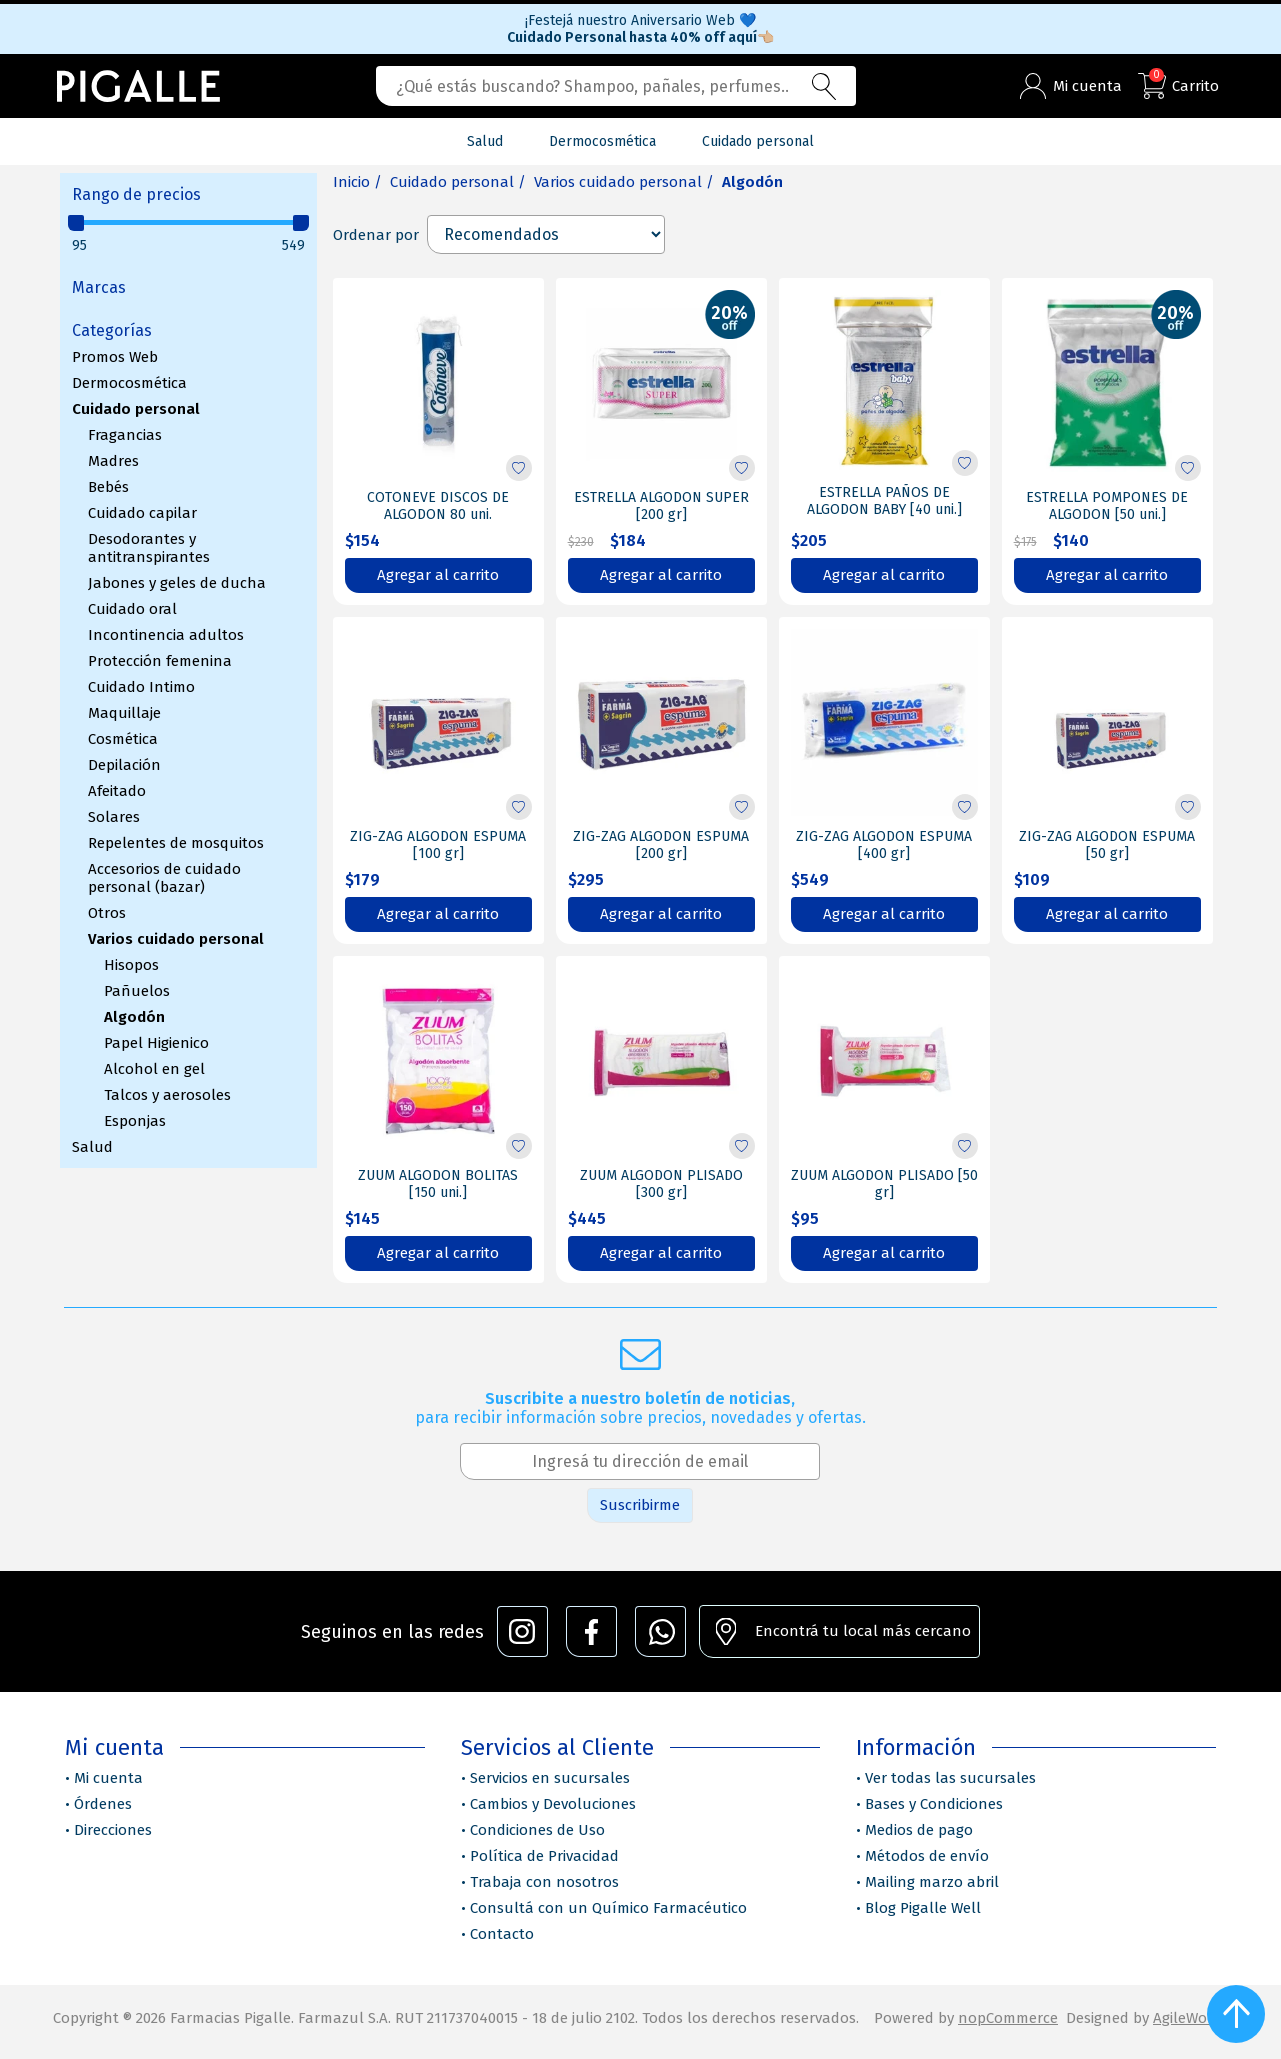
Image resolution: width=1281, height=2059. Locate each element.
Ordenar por (376, 235)
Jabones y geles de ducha (177, 583)
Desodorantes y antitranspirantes (149, 548)
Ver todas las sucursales (950, 1778)
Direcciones (113, 1830)
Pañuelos (137, 991)
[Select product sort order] (546, 234)
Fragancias (125, 435)
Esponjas (135, 1121)
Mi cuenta (108, 1778)
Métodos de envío (927, 1856)
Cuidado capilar (142, 513)
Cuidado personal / (458, 182)
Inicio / (357, 182)
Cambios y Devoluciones (553, 1804)
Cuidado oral (132, 609)
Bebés (108, 487)
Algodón (134, 1017)
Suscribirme (640, 1505)
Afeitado (117, 791)
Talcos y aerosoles (167, 1095)
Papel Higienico (156, 1043)
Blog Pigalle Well (923, 1908)
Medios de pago (919, 1830)
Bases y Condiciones (934, 1804)
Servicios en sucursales (550, 1778)
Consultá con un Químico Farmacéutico (608, 1908)
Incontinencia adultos (166, 635)
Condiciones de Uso (537, 1830)
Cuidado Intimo (141, 687)
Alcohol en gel (154, 1069)
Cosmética (123, 739)
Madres (113, 461)
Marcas (99, 287)
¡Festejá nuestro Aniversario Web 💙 (640, 20)
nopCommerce (1008, 2018)
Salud (92, 1147)
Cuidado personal (136, 409)
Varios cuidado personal (176, 939)
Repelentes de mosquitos (176, 843)
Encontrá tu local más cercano (863, 1631)
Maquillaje (124, 713)
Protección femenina (160, 661)
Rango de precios (136, 194)
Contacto (502, 1934)
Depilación (124, 765)
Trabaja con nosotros (544, 1882)
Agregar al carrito (438, 575)
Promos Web (115, 357)
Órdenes (103, 1804)
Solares (114, 817)
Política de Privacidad (544, 1856)
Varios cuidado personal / (624, 182)
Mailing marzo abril (932, 1882)
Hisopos (131, 965)
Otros (107, 913)
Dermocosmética (129, 383)
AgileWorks (1190, 2018)
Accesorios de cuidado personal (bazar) (164, 878)
